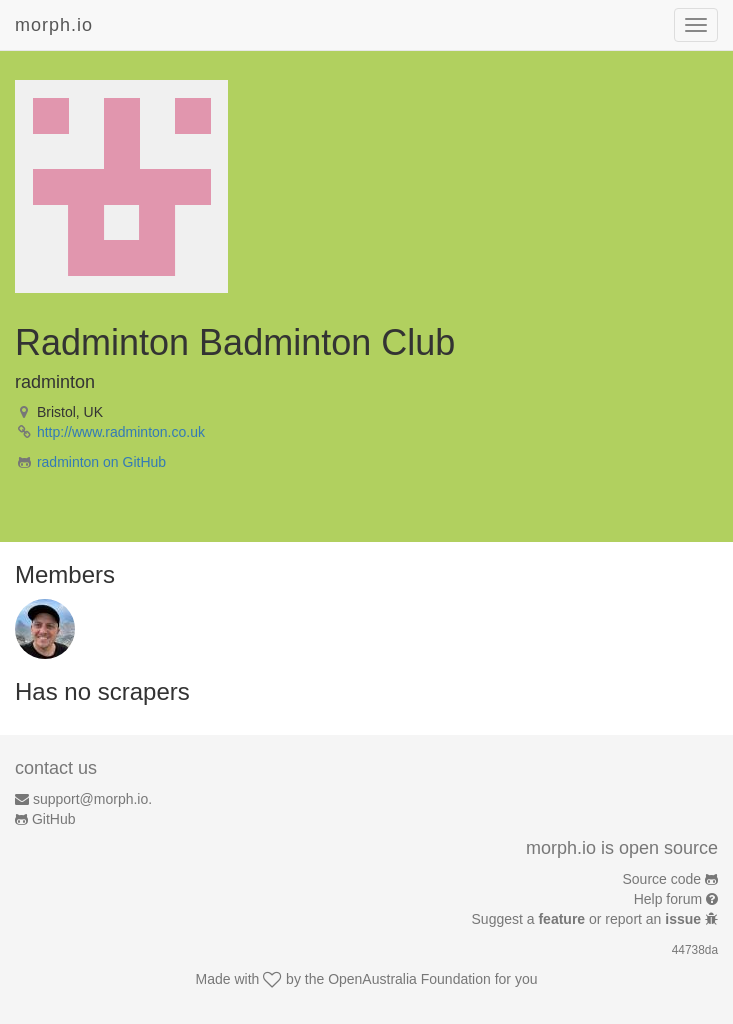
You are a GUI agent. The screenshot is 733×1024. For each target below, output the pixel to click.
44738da (695, 950)
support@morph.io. (92, 799)
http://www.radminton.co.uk (121, 432)
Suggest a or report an (588, 919)
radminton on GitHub (101, 462)
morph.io (54, 25)
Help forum (668, 899)
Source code (662, 879)
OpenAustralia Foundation (409, 979)
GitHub (54, 819)
